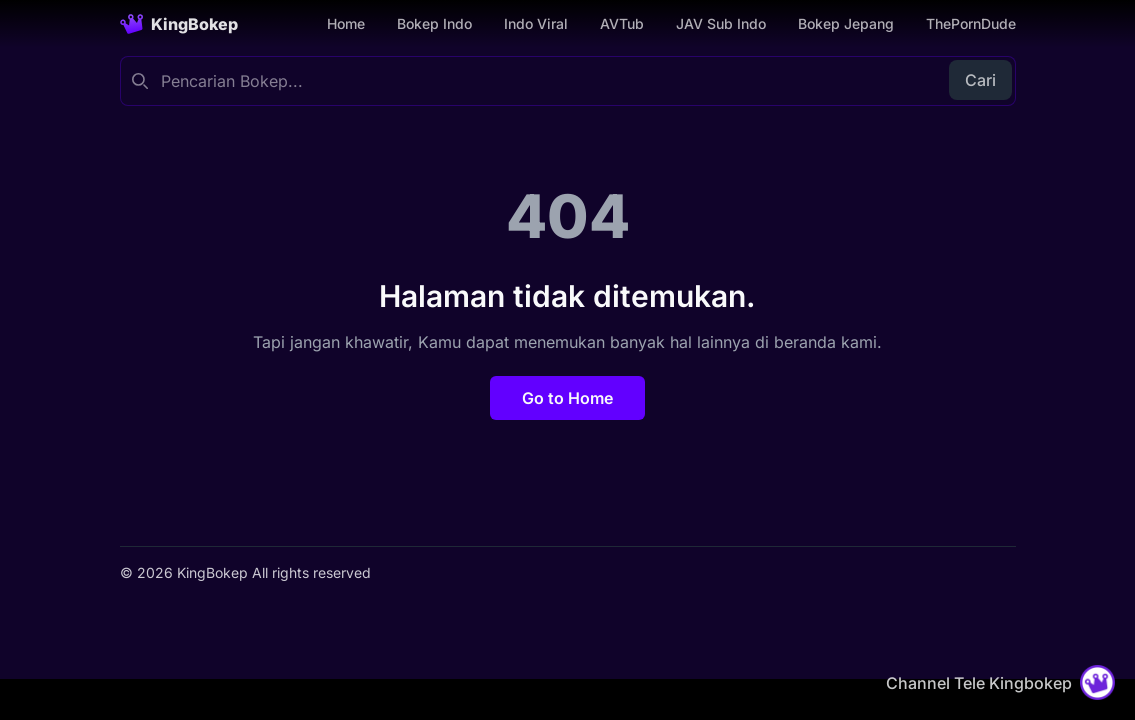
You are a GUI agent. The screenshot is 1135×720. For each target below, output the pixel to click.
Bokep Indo (434, 23)
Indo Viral (536, 23)
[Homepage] (179, 24)
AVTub (622, 23)
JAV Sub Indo (721, 23)
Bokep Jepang (846, 23)
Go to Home (567, 398)
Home (346, 23)
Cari (980, 80)
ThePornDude (971, 23)
